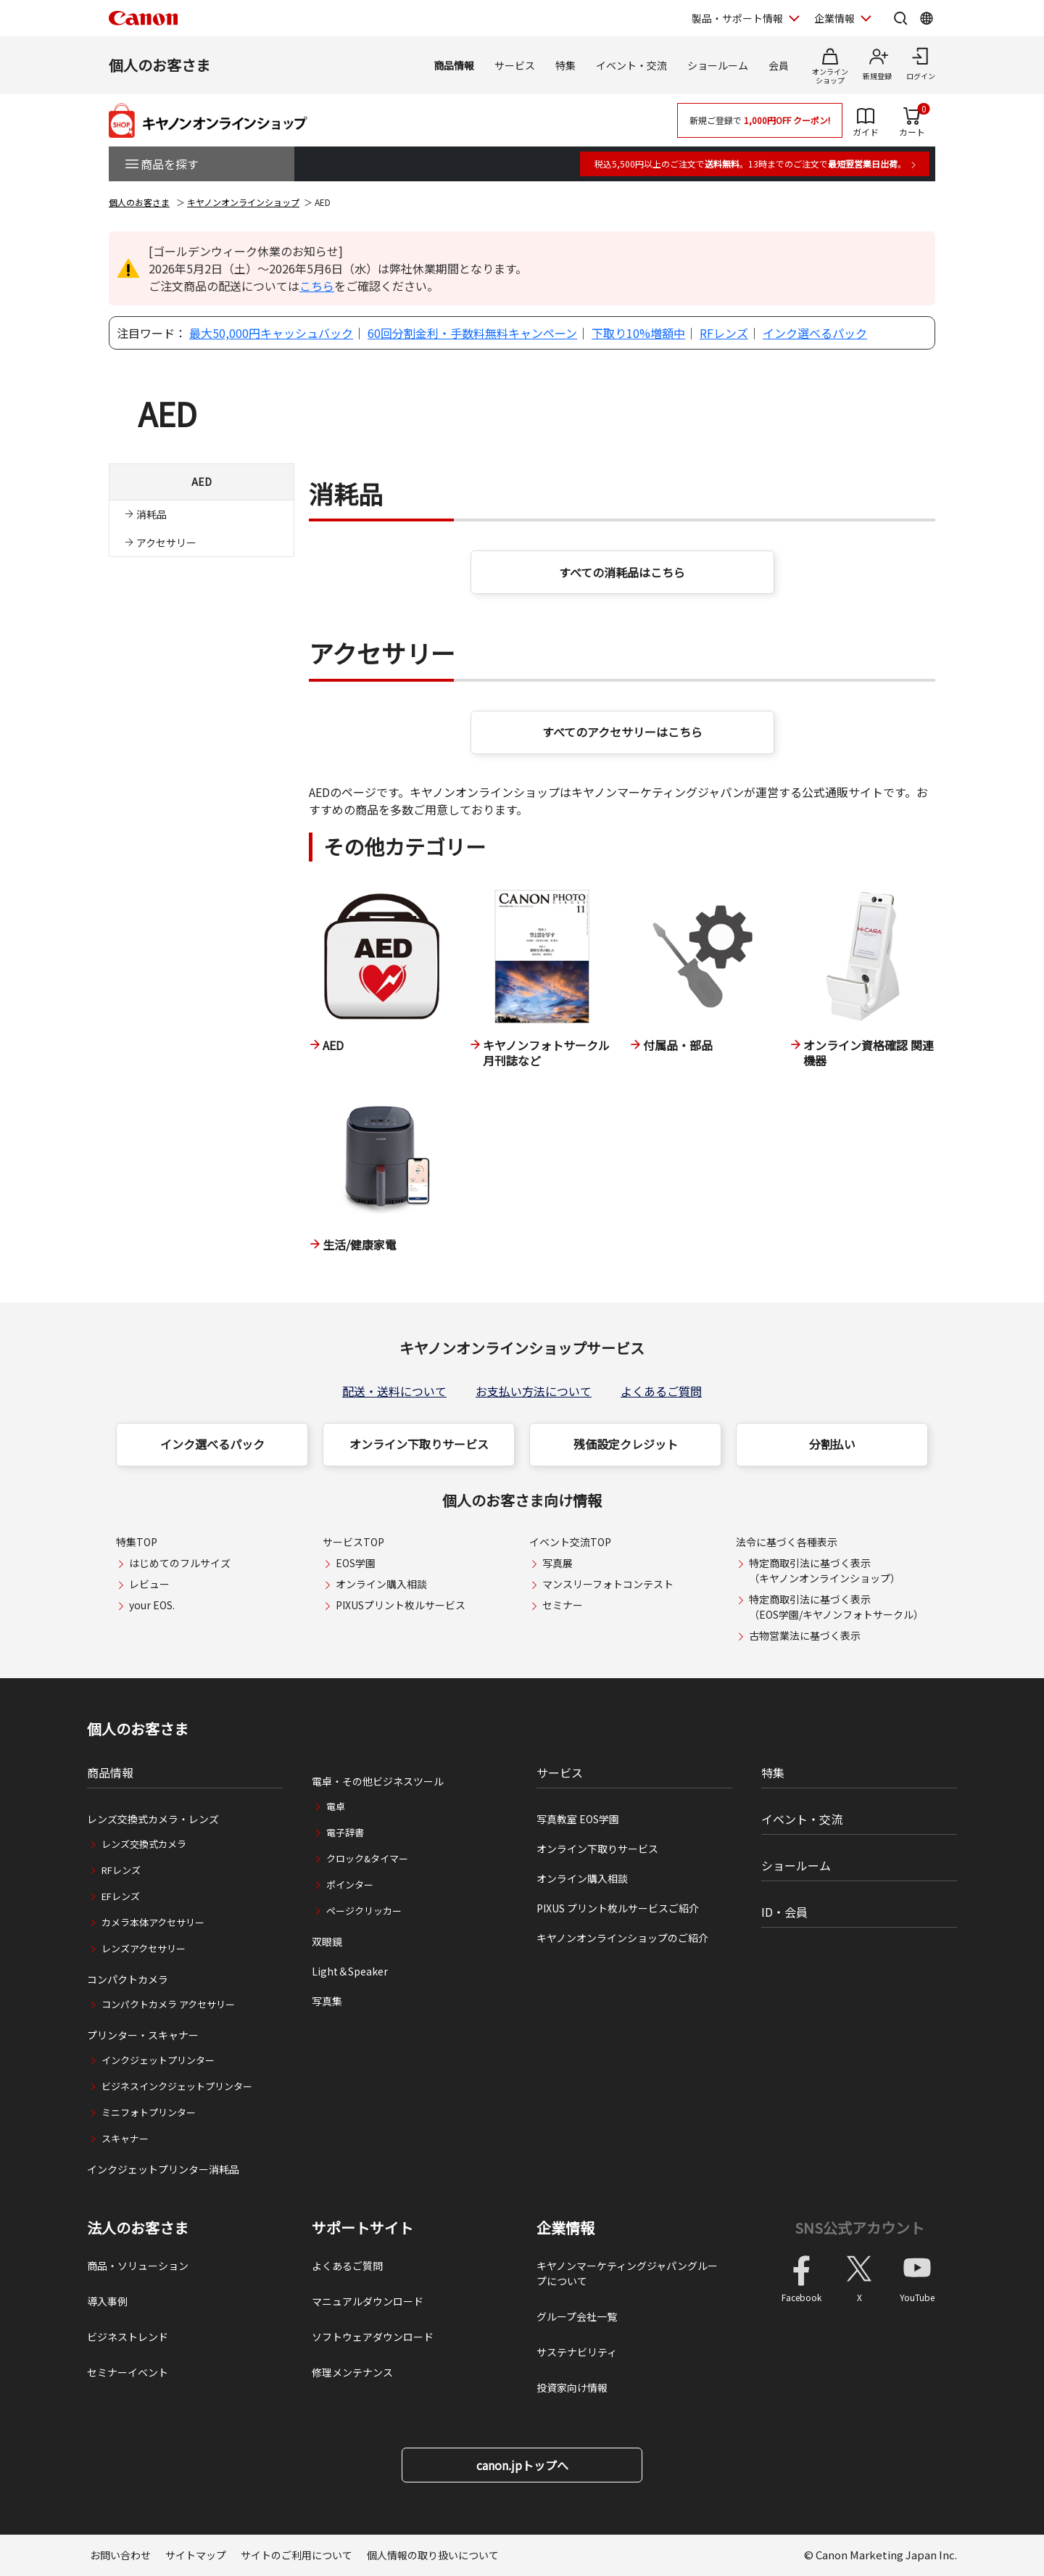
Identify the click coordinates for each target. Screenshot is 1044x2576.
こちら (316, 285)
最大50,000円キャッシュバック (271, 333)
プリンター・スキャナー (143, 2035)
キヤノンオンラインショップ (243, 202)
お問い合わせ (120, 2555)
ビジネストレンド (127, 2336)
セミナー (562, 1605)
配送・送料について (394, 1391)
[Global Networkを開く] (926, 18)
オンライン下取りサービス (419, 1444)
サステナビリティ (576, 2352)
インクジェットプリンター (158, 2060)
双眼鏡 (327, 1941)
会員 (778, 65)
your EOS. (152, 1605)
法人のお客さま (137, 2228)
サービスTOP (353, 1542)
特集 (565, 65)
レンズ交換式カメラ (144, 1844)
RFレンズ (724, 333)
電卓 (335, 1806)
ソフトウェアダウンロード (373, 2336)
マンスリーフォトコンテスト (608, 1584)
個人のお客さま (159, 64)
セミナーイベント (127, 2372)
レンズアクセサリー (144, 1948)
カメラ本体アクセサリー (153, 1922)
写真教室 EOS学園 (577, 1819)
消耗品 (151, 514)
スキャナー (125, 2138)
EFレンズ (121, 1896)
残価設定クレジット (625, 1444)
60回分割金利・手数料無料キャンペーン (472, 333)
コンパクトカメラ (127, 1979)
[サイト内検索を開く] (900, 18)
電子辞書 (345, 1832)
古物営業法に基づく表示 (805, 1635)
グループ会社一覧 (576, 2316)
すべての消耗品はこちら (622, 572)
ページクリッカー (364, 1910)
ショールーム (717, 65)
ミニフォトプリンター (149, 2112)
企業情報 (565, 2228)
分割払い (832, 1444)
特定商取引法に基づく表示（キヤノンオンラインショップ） (824, 1570)
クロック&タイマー (367, 1858)
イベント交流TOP (570, 1542)
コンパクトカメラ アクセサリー (168, 2004)
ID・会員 (784, 1911)
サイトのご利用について (296, 2555)
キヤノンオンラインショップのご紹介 (622, 1938)
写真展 (557, 1563)
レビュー (149, 1584)
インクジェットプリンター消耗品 (163, 2169)
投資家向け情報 (572, 2387)
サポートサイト (362, 2228)
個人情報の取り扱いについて (433, 2555)
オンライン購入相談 (381, 1584)
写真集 (327, 2001)
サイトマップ (195, 2555)
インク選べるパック (815, 333)
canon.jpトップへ (522, 2465)
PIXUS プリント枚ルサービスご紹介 (617, 1908)
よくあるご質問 (661, 1391)
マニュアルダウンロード (367, 2301)
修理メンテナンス (352, 2372)
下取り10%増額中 (638, 333)
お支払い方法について (534, 1391)
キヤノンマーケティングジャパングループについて (627, 2273)
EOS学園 (356, 1563)
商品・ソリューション (137, 2265)
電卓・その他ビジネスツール (378, 1781)
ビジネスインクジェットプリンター (177, 2086)
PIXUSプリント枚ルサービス (400, 1605)
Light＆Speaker (350, 1971)
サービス (514, 65)
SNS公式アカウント (859, 2227)
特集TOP (136, 1542)
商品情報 (454, 65)
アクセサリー (166, 542)
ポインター (349, 1884)
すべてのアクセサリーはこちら (622, 731)
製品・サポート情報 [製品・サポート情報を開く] (737, 18)
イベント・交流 (631, 65)
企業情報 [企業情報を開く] (834, 18)
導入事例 (107, 2301)
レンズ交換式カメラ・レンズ (153, 1819)
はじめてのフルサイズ (180, 1563)
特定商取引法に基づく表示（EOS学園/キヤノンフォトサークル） (836, 1607)
